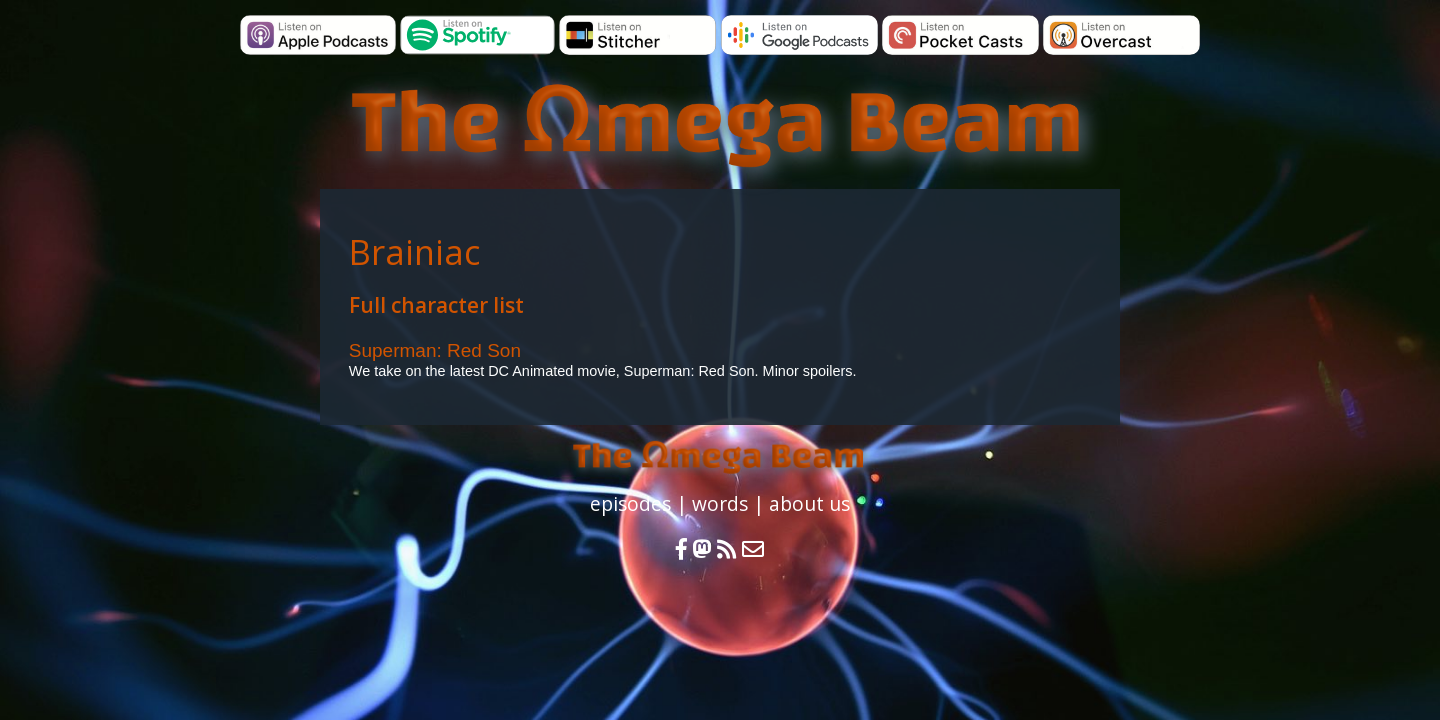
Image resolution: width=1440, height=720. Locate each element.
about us (809, 503)
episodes (630, 503)
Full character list (436, 305)
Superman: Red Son (435, 350)
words (720, 503)
